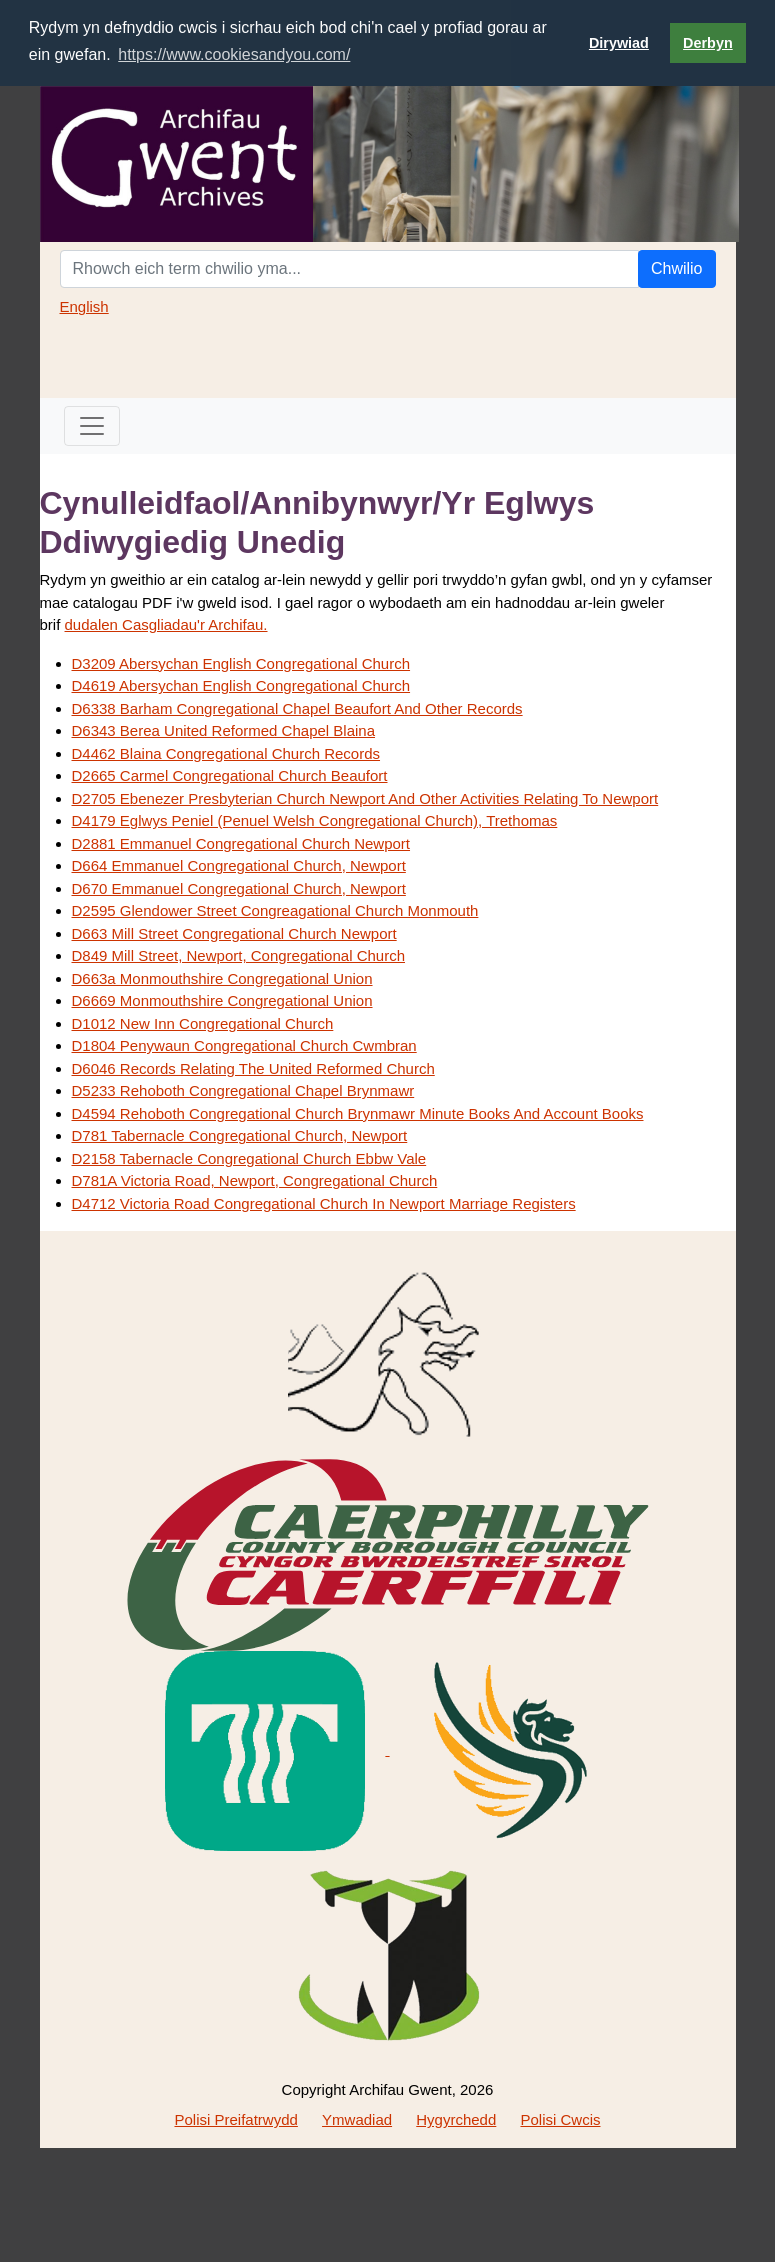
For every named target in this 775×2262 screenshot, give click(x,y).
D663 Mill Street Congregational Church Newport (234, 933)
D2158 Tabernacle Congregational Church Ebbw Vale (249, 1158)
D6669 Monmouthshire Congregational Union (222, 1000)
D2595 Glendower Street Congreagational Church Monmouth (275, 910)
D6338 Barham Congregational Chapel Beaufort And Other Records (297, 708)
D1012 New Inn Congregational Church (203, 1023)
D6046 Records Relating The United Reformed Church (253, 1068)
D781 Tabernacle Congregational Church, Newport (240, 1135)
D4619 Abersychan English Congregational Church (241, 685)
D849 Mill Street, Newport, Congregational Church (239, 955)
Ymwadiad (357, 2119)
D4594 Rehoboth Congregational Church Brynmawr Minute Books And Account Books (358, 1113)
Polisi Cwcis (560, 2119)
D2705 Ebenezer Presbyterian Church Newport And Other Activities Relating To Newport (365, 798)
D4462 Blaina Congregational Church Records (226, 753)
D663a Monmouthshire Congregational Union (222, 978)
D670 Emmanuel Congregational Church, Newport (239, 888)
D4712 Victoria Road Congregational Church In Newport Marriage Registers (324, 1203)
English (84, 306)
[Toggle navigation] (92, 426)
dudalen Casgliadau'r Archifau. (166, 624)
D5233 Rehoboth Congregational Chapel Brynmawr (243, 1090)
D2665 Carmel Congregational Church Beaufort (230, 775)
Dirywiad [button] (619, 43)
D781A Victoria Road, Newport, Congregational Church (255, 1180)
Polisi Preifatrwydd (235, 2119)
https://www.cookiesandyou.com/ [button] (234, 54)
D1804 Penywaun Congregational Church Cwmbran (244, 1045)
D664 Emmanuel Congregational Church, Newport (239, 865)
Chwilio (677, 268)
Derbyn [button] (708, 43)
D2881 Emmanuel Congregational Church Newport (241, 843)
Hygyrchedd (456, 2119)
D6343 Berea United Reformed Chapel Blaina (224, 730)
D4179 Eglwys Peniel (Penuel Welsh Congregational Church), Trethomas (315, 820)
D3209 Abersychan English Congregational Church (241, 663)
